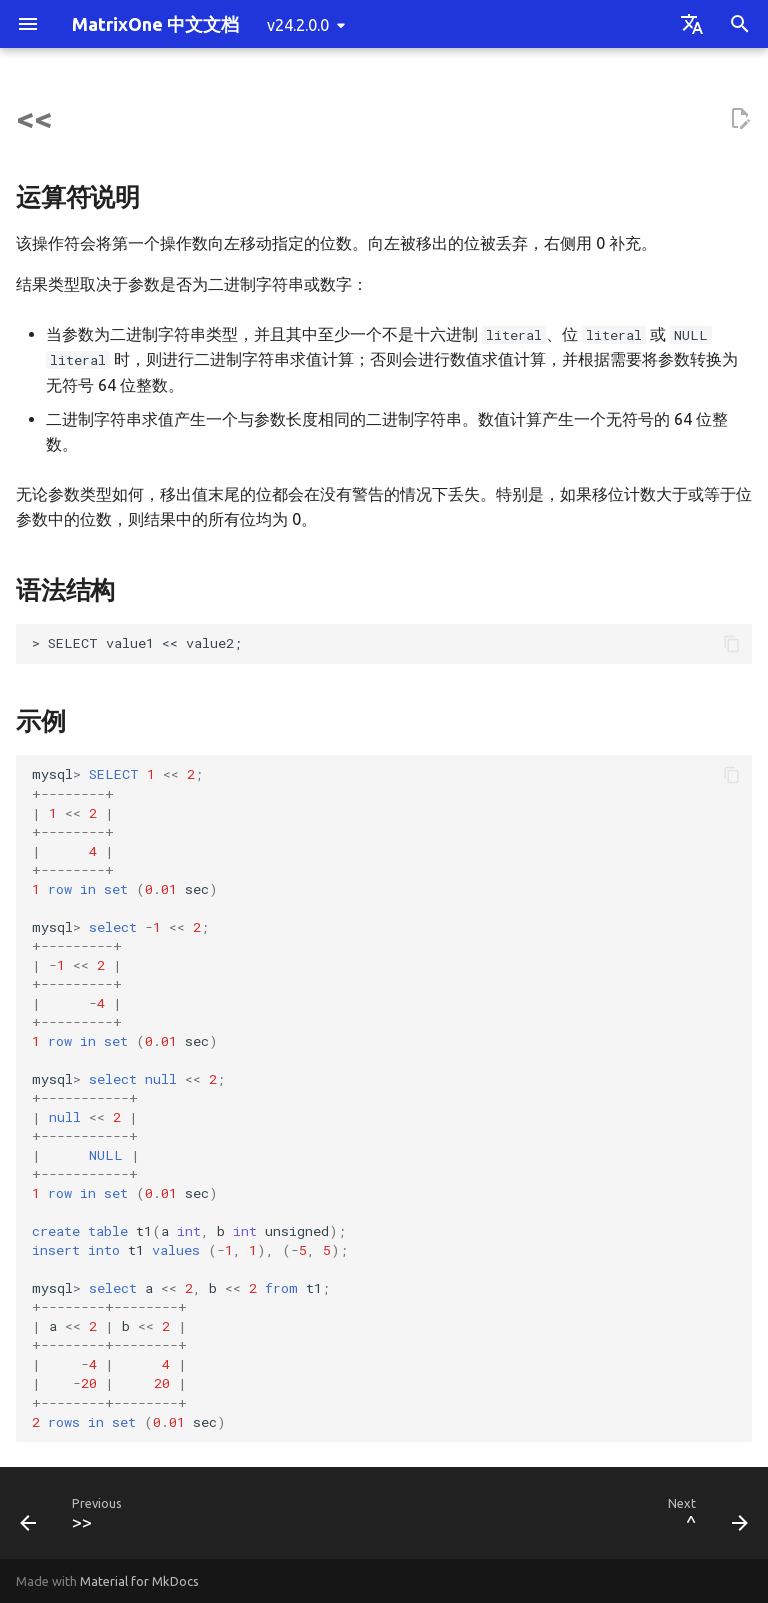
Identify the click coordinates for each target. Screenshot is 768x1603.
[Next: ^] (703, 1519)
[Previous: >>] (75, 1519)
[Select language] (692, 24)
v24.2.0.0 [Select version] (298, 25)
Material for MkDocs (139, 1581)
